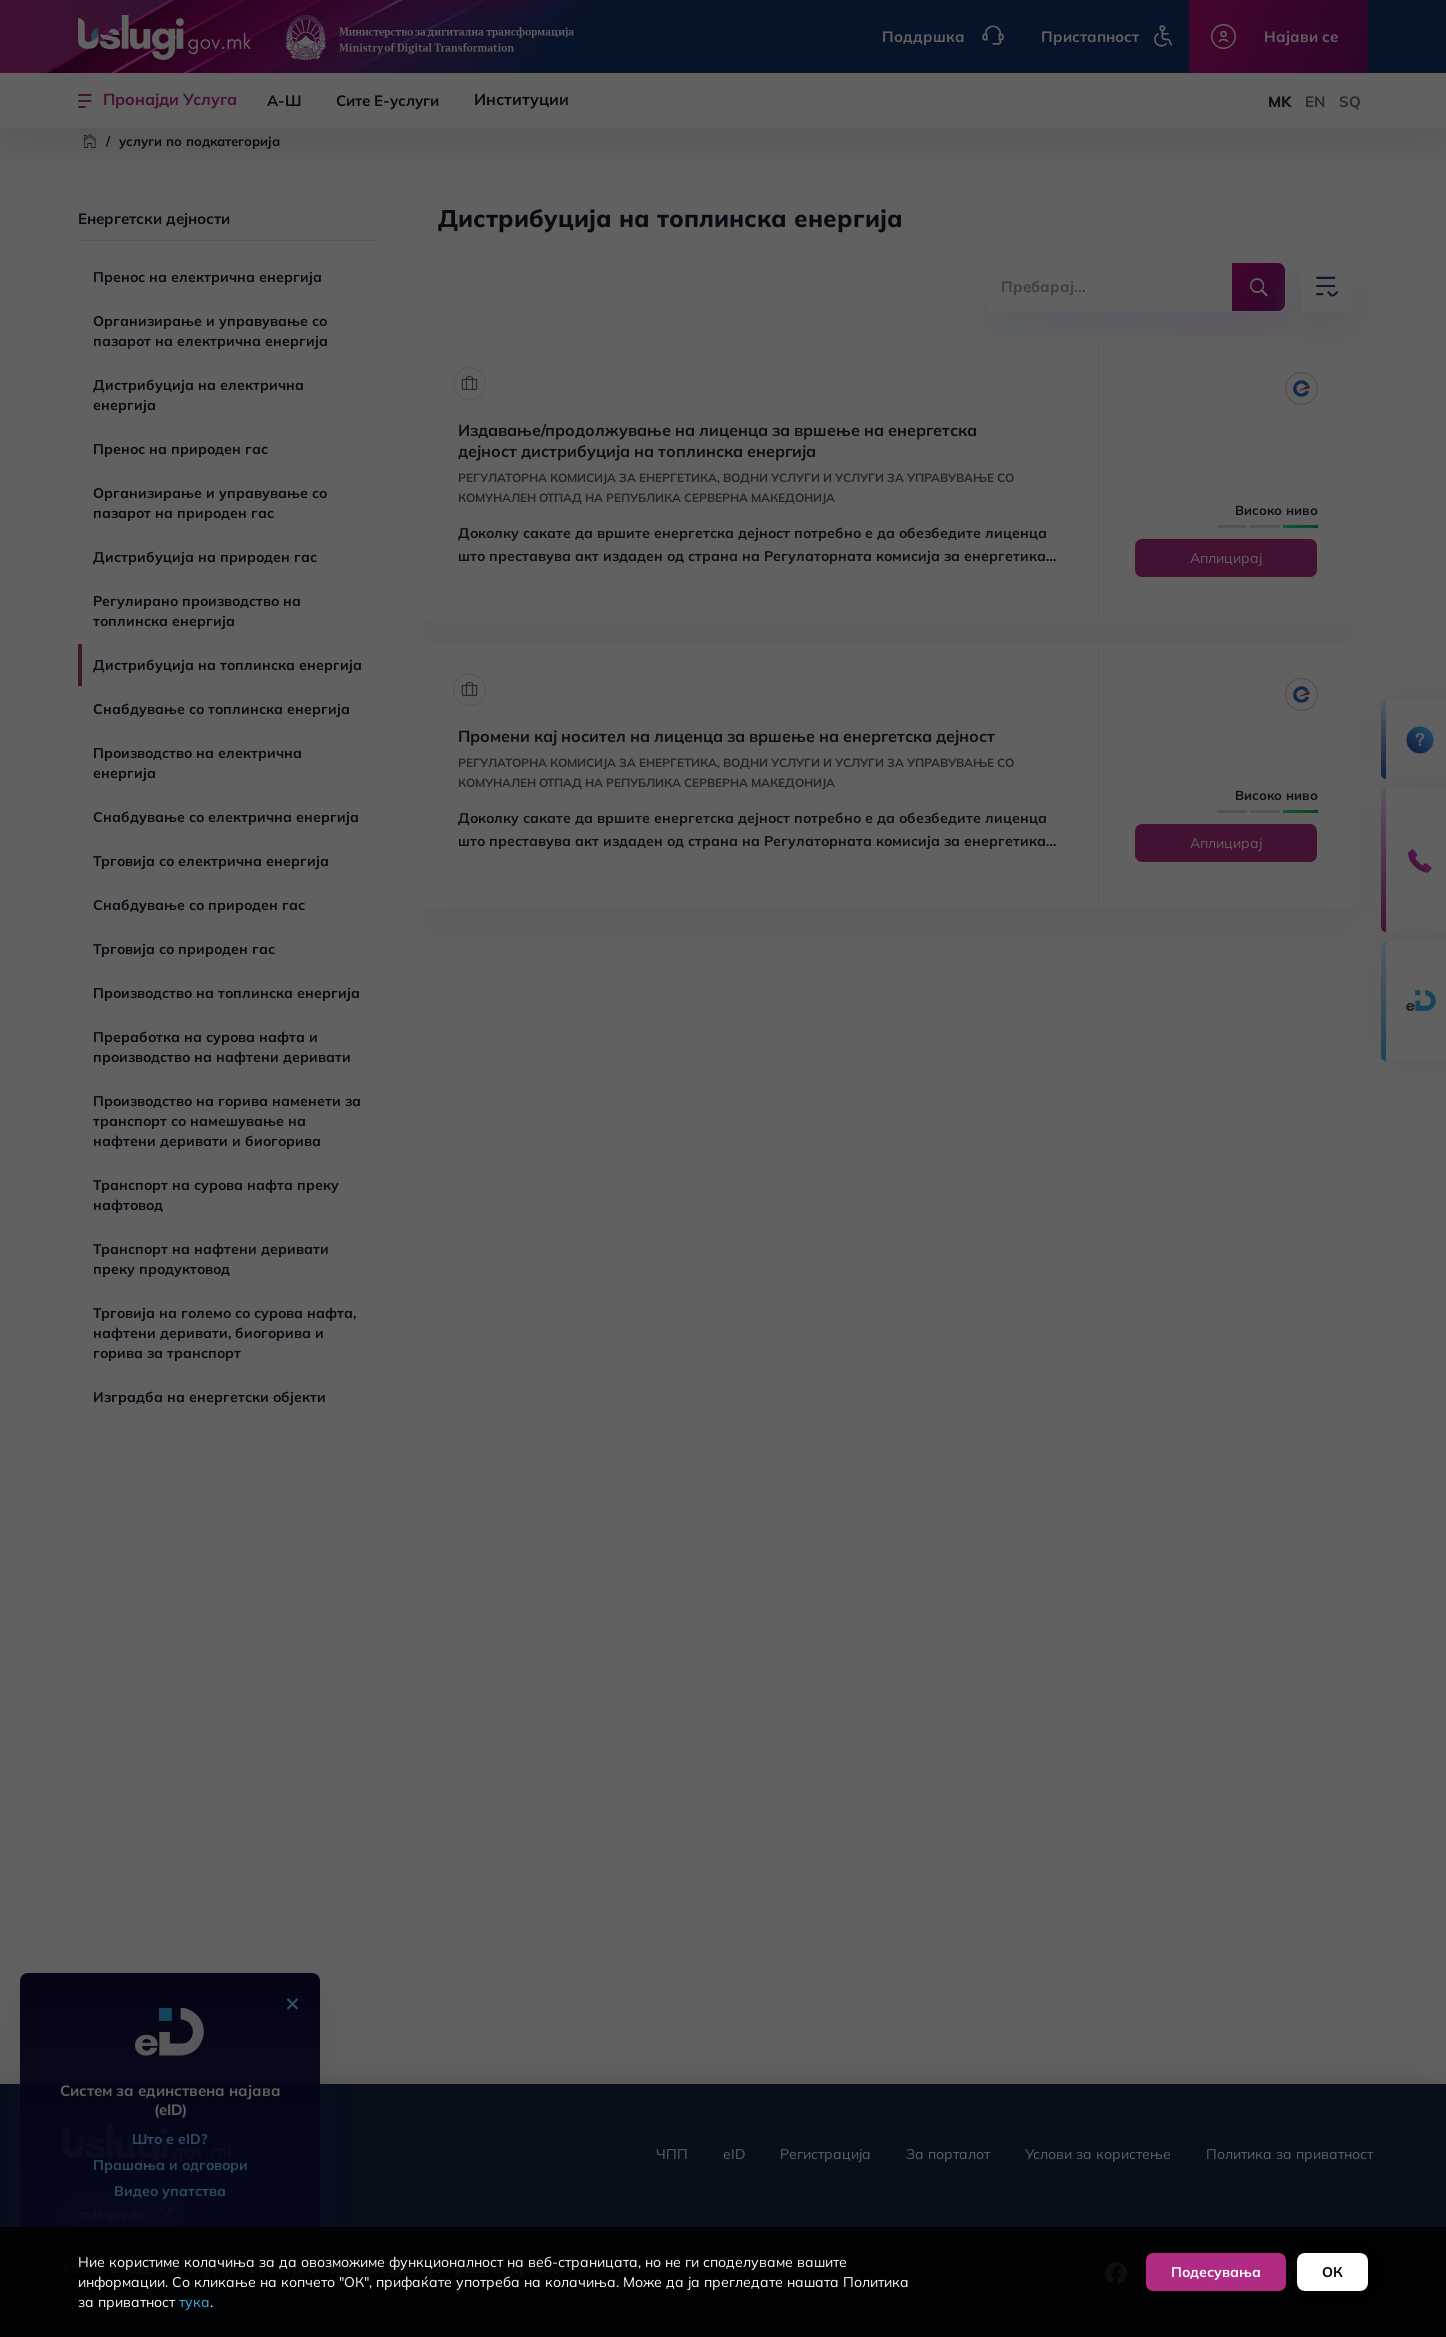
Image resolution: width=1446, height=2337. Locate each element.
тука (194, 2302)
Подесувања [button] (1216, 2272)
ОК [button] (1332, 2272)
